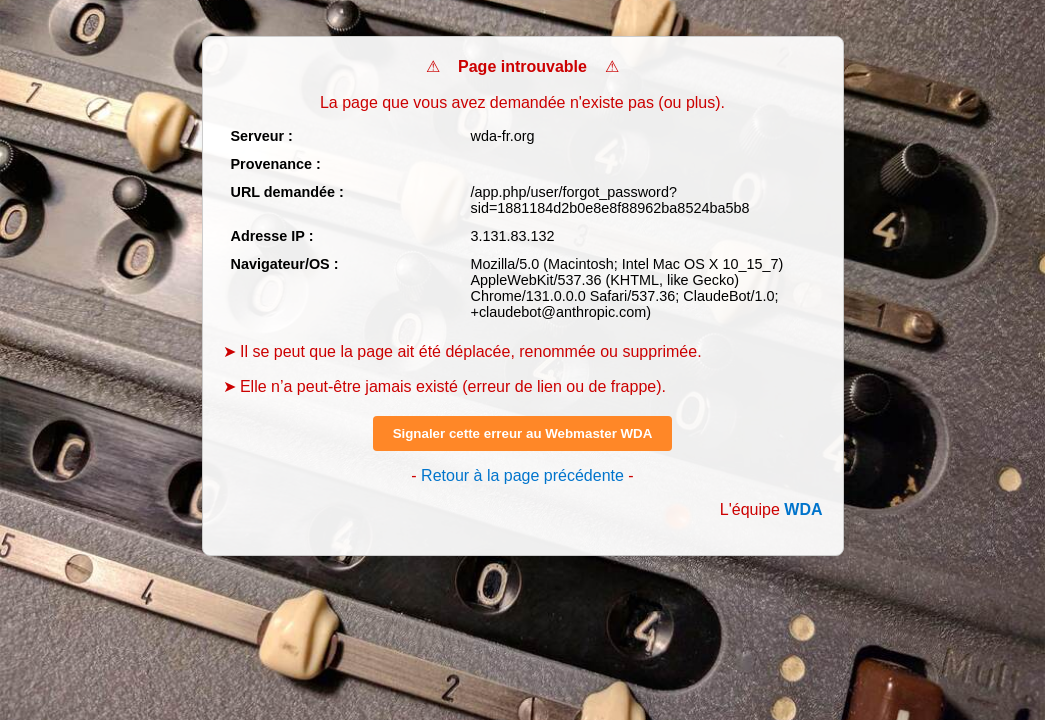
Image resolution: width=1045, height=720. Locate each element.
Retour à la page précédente (522, 475)
